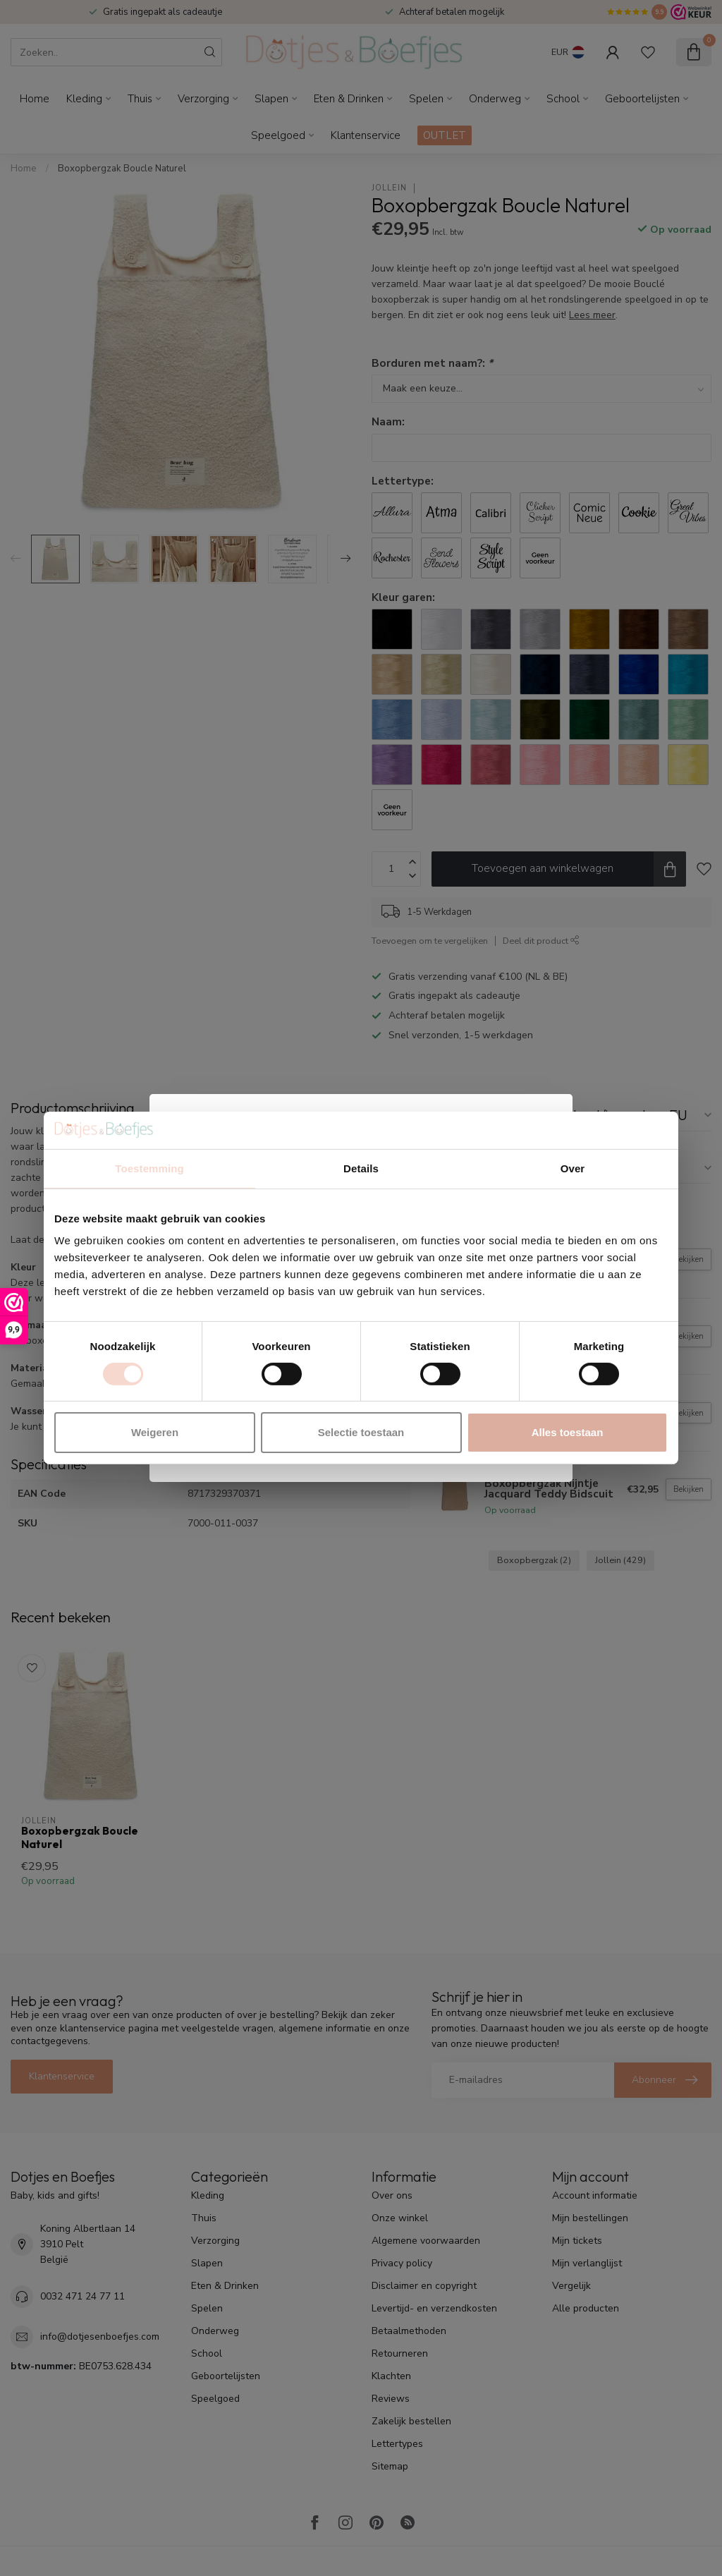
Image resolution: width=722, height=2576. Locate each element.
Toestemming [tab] (149, 1168)
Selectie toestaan (361, 1432)
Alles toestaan (568, 1432)
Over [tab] (573, 1168)
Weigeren (154, 1432)
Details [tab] (361, 1168)
